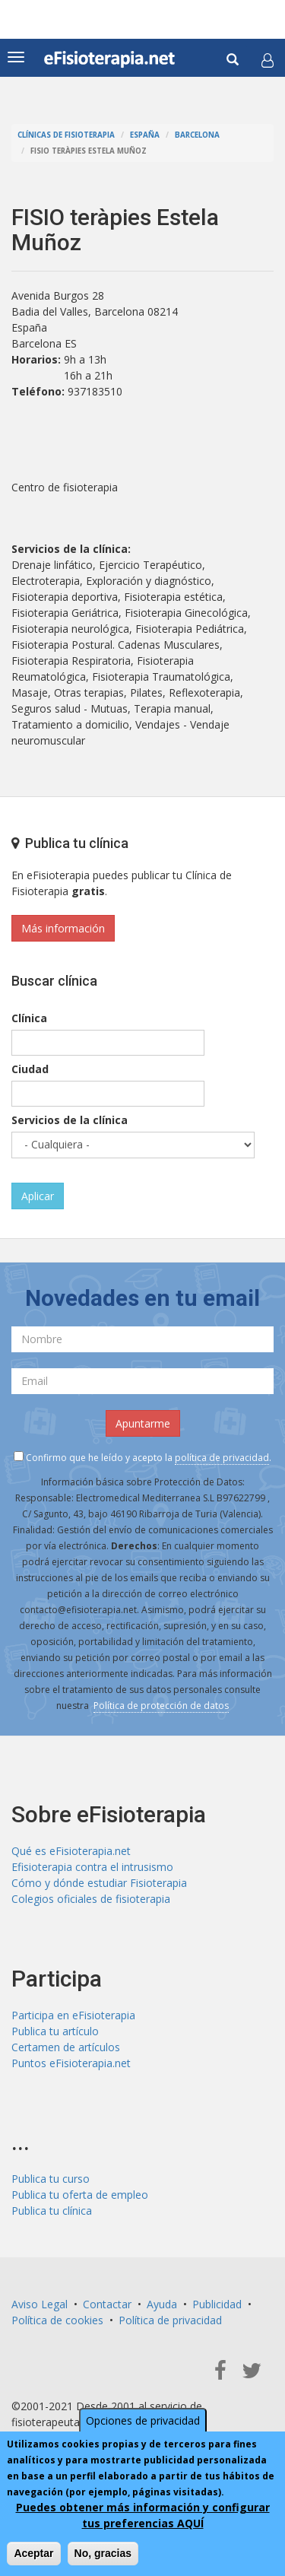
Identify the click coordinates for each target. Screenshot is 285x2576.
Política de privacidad (170, 2320)
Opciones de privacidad (143, 2420)
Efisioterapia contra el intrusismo (92, 1867)
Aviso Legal (39, 2304)
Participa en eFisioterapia (73, 2015)
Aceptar (33, 2553)
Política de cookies (57, 2320)
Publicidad (217, 2304)
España (145, 135)
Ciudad (30, 1069)
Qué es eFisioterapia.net (71, 1851)
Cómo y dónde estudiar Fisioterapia (99, 1883)
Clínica (29, 1018)
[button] (267, 60)
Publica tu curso (50, 2178)
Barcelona (197, 135)
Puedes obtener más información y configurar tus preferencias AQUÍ (143, 2515)
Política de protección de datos (161, 1705)
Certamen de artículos (65, 2047)
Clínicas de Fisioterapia (66, 135)
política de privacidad (222, 1457)
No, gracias (102, 2553)
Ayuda (162, 2304)
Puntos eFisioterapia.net (71, 2063)
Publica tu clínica (51, 2210)
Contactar (107, 2304)
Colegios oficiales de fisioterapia (90, 1899)
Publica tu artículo (55, 2031)
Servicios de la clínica (69, 1120)
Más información (63, 928)
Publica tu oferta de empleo (79, 2194)
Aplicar (37, 1196)
